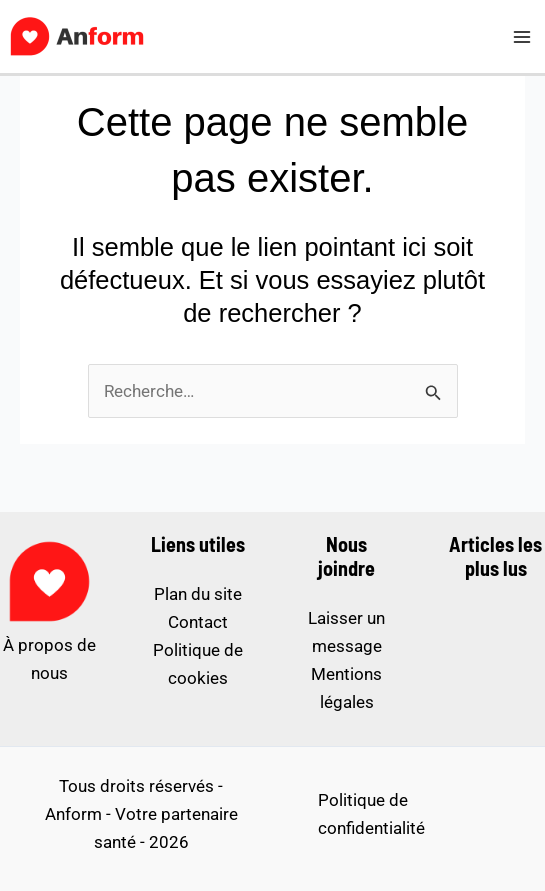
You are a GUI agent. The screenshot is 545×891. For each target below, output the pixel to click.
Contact (198, 622)
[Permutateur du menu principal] (523, 37)
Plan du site (198, 594)
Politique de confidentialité (371, 814)
